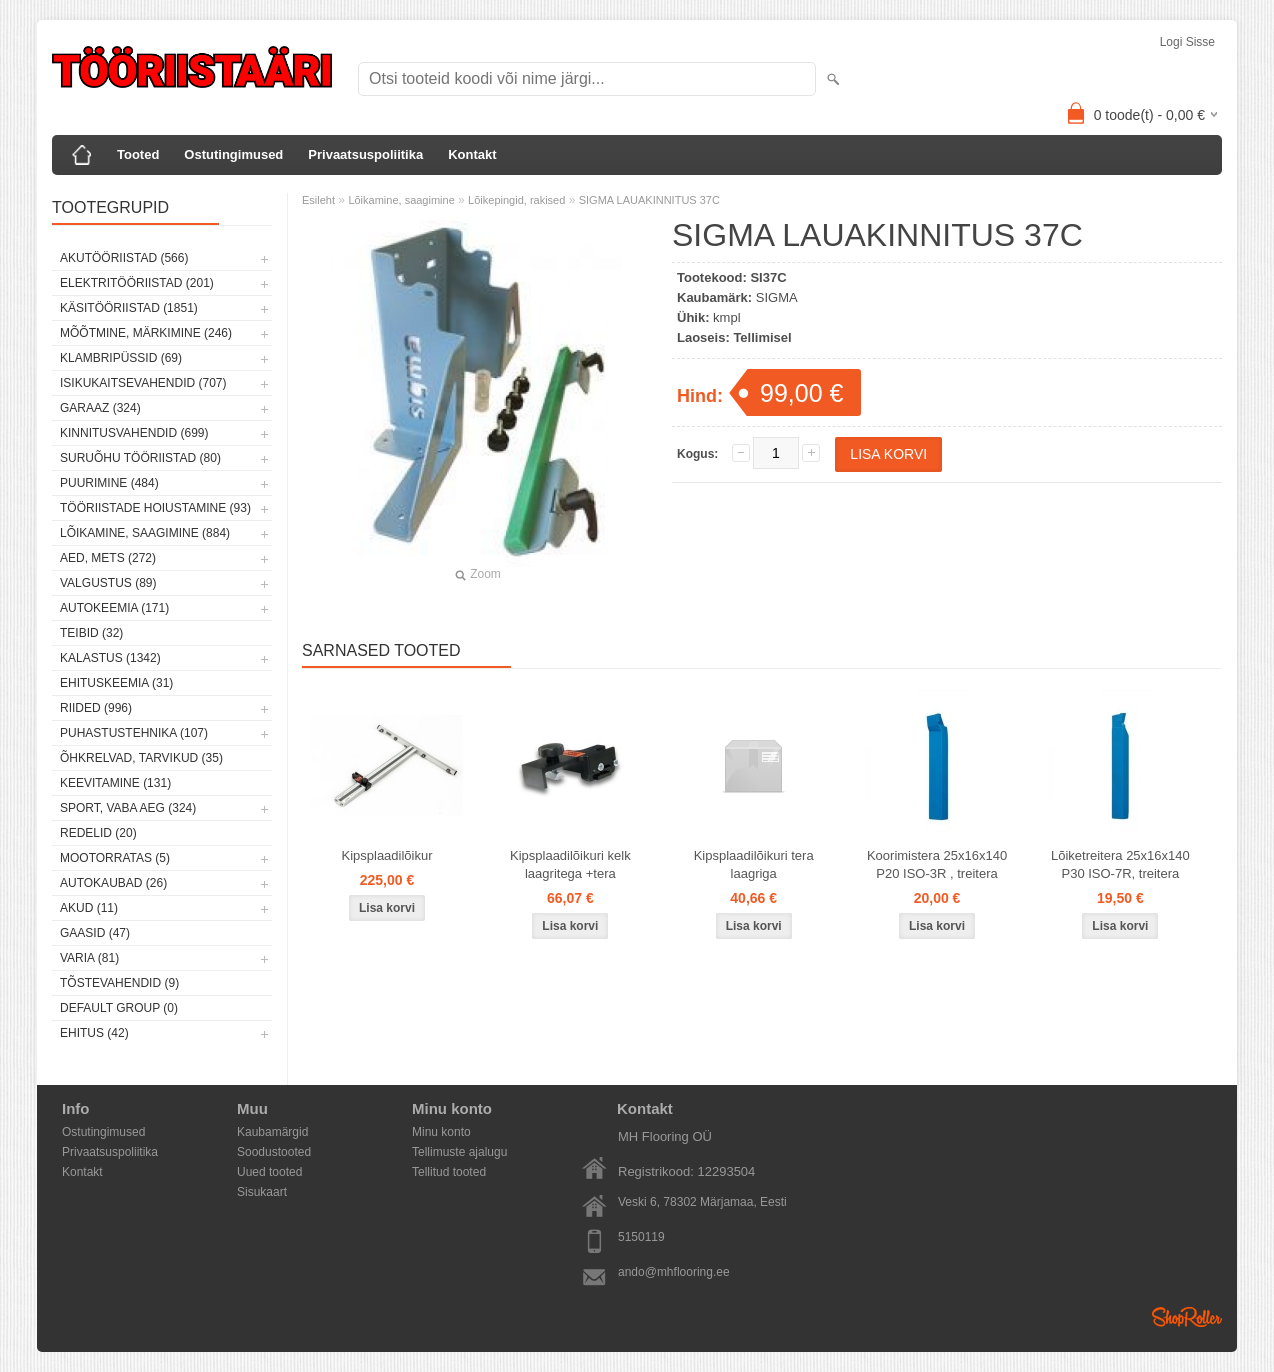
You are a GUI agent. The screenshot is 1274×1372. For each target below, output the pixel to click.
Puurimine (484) (109, 483)
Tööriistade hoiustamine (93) (155, 508)
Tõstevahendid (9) (119, 983)
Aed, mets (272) (108, 558)
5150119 (641, 1237)
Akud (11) (89, 908)
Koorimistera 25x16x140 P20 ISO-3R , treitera (937, 864)
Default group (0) (119, 1008)
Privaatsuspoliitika (365, 154)
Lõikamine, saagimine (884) (145, 533)
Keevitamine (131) (115, 783)
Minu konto (441, 1132)
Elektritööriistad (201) (137, 283)
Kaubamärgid (272, 1132)
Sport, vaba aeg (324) (128, 808)
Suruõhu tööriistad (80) (140, 458)
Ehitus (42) (94, 1033)
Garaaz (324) (100, 408)
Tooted (138, 154)
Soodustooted (274, 1152)
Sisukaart (262, 1192)
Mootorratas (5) (115, 858)
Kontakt (472, 154)
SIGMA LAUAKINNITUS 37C (649, 200)
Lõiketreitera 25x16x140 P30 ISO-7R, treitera (1120, 864)
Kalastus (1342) (110, 658)
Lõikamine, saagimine (401, 200)
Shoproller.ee (1187, 1317)
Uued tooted (269, 1172)
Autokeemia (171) (114, 608)
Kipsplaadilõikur (386, 855)
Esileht (318, 200)
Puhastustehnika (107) (134, 733)
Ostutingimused (233, 154)
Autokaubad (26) (113, 883)
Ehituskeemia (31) (116, 683)
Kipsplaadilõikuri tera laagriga (754, 864)
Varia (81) (89, 958)
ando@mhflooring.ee (674, 1272)
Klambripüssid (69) (121, 358)
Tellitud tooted (449, 1172)
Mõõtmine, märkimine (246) (146, 333)
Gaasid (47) (95, 933)
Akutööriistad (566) (124, 258)
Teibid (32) (91, 633)
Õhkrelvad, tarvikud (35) (141, 758)
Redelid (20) (98, 833)
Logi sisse (1187, 42)
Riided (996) (96, 708)
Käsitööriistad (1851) (129, 308)
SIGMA (777, 297)
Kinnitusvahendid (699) (134, 433)
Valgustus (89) (108, 583)
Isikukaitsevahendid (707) (143, 383)
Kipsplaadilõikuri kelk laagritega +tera (570, 864)
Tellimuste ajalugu (459, 1152)
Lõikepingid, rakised (516, 200)
